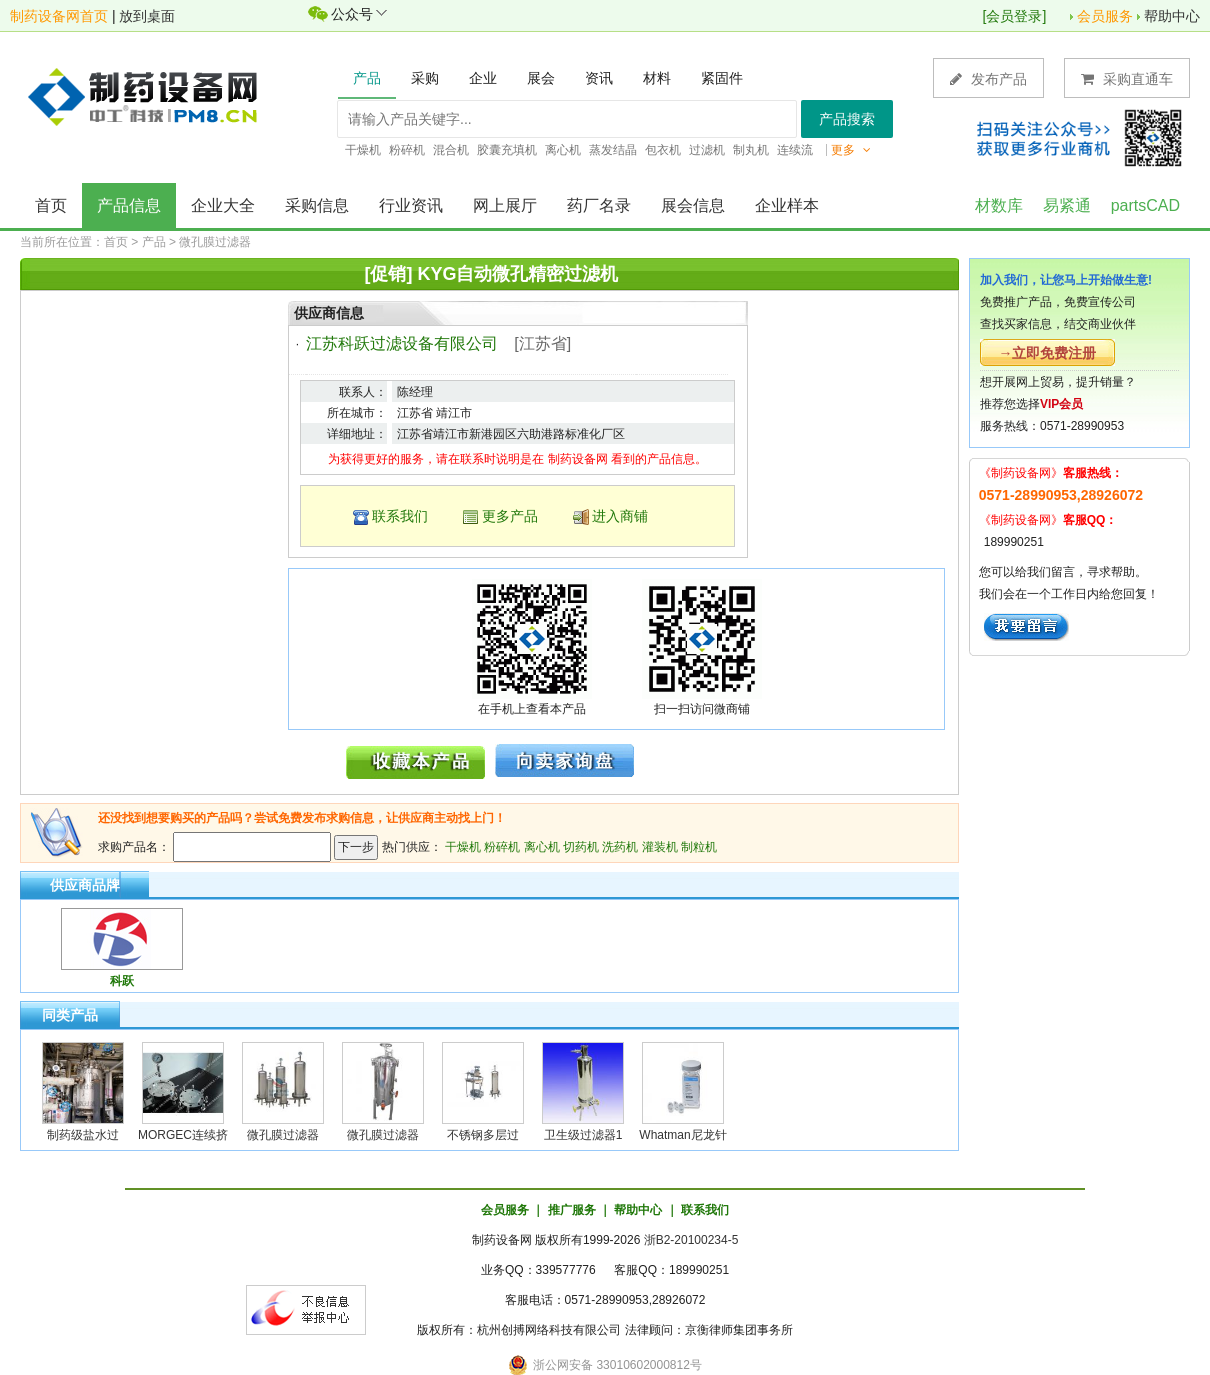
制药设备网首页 (59, 16)
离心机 (542, 847)
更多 (851, 150)
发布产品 (988, 78)
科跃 (122, 981)
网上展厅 (505, 205)
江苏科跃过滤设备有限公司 (402, 343)
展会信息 (693, 205)
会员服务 (1105, 16)
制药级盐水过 (83, 1135)
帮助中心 (1172, 16)
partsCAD (1145, 205)
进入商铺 (620, 516)
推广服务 (572, 1210)
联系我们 (400, 516)
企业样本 (787, 205)
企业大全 (223, 205)
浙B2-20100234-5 (691, 1240)
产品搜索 (847, 119)
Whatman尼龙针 (682, 1135)
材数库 (999, 205)
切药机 (581, 847)
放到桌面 (147, 16)
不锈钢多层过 (483, 1135)
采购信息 (317, 205)
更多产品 (510, 516)
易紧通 (1067, 205)
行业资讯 (411, 205)
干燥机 (463, 847)
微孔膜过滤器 (215, 242)
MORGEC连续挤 (183, 1135)
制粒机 (699, 847)
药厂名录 (599, 205)
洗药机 (620, 847)
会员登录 (1014, 16)
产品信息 (129, 205)
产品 (154, 242)
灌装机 (660, 847)
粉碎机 (502, 847)
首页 (51, 205)
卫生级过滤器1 (583, 1135)
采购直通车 (1127, 78)
